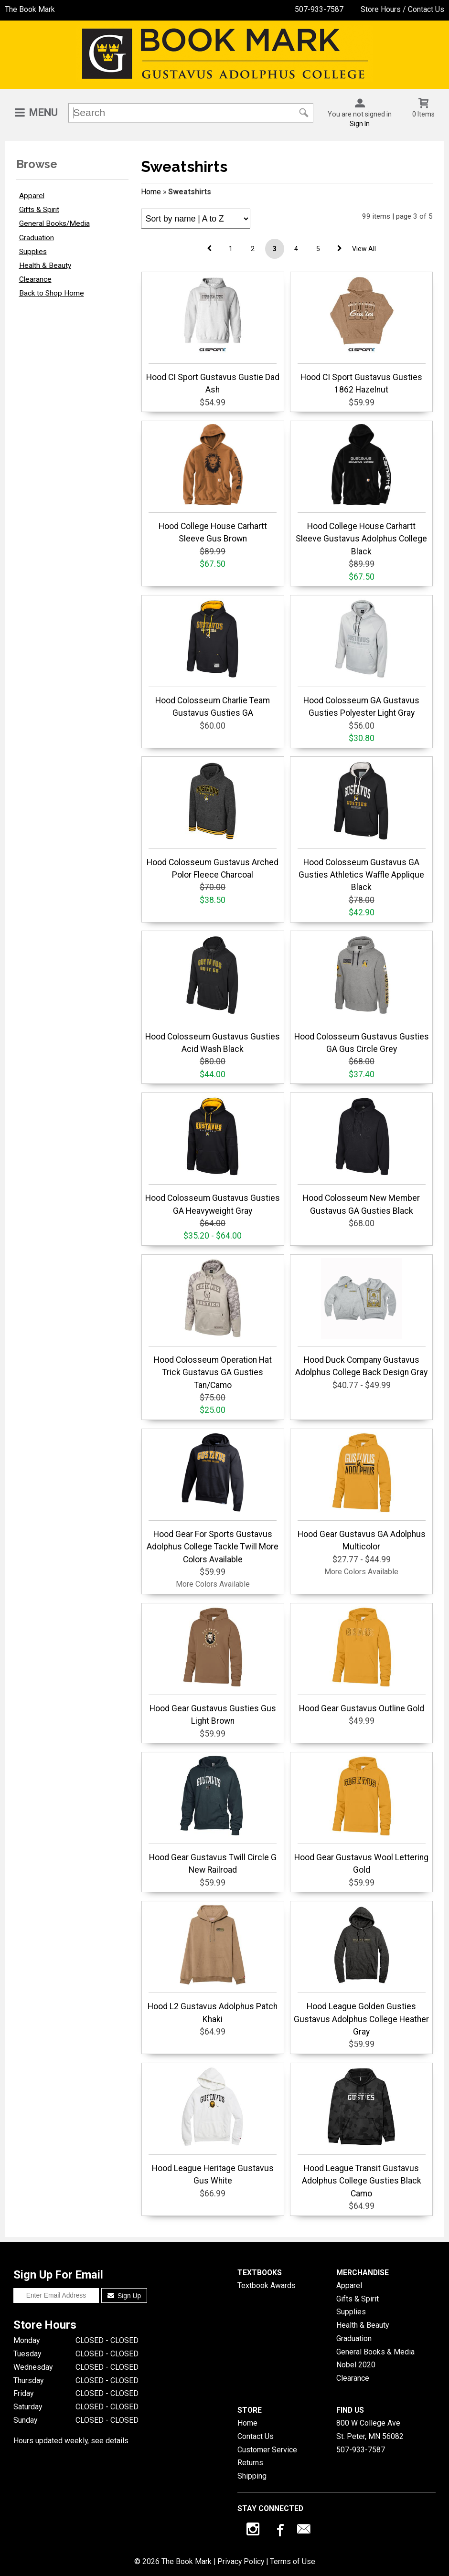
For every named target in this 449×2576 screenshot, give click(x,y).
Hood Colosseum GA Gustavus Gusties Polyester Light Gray (362, 658)
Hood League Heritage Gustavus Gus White (213, 2125)
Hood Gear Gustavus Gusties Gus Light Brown (213, 1666)
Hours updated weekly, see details (70, 2440)
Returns (250, 2462)
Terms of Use (292, 2561)
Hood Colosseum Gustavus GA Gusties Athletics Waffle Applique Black (362, 826)
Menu (43, 112)
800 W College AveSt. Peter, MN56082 (370, 2429)
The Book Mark (30, 9)
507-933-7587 (319, 9)
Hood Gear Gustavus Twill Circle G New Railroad (213, 1815)
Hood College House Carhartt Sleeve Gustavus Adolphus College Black (361, 490)
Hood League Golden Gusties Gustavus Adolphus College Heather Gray (361, 1970)
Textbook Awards (266, 2285)
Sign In (360, 123)
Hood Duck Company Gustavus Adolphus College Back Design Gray (361, 1317)
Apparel (31, 195)
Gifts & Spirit (39, 209)
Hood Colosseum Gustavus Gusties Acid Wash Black (212, 994)
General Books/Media (54, 223)
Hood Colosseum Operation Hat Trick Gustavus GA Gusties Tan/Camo (213, 1324)
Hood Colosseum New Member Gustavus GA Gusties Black (362, 1155)
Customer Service (267, 2449)
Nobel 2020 (355, 2364)
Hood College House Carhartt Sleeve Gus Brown (213, 483)
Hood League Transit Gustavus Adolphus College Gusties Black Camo (362, 2132)
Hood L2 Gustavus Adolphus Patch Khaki (213, 1964)
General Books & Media (375, 2351)
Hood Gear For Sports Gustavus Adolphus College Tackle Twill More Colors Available (212, 1498)
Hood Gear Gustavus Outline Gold (362, 1659)
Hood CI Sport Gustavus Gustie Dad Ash (212, 334)
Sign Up (124, 2296)
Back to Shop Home (51, 293)
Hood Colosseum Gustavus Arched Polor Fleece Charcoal (212, 820)
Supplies (33, 251)
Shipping (252, 2476)
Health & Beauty (45, 265)
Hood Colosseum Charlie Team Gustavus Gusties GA (213, 658)
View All (364, 249)
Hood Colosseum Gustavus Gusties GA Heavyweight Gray (212, 1155)
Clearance (35, 279)
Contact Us (255, 2436)
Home (151, 191)
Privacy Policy (240, 2561)
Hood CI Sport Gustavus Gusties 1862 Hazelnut (362, 334)
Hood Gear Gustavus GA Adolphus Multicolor (362, 1491)
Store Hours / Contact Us (402, 9)
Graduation (36, 237)
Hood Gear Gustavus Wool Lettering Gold (361, 1815)
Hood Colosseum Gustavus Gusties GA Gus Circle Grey (361, 994)
